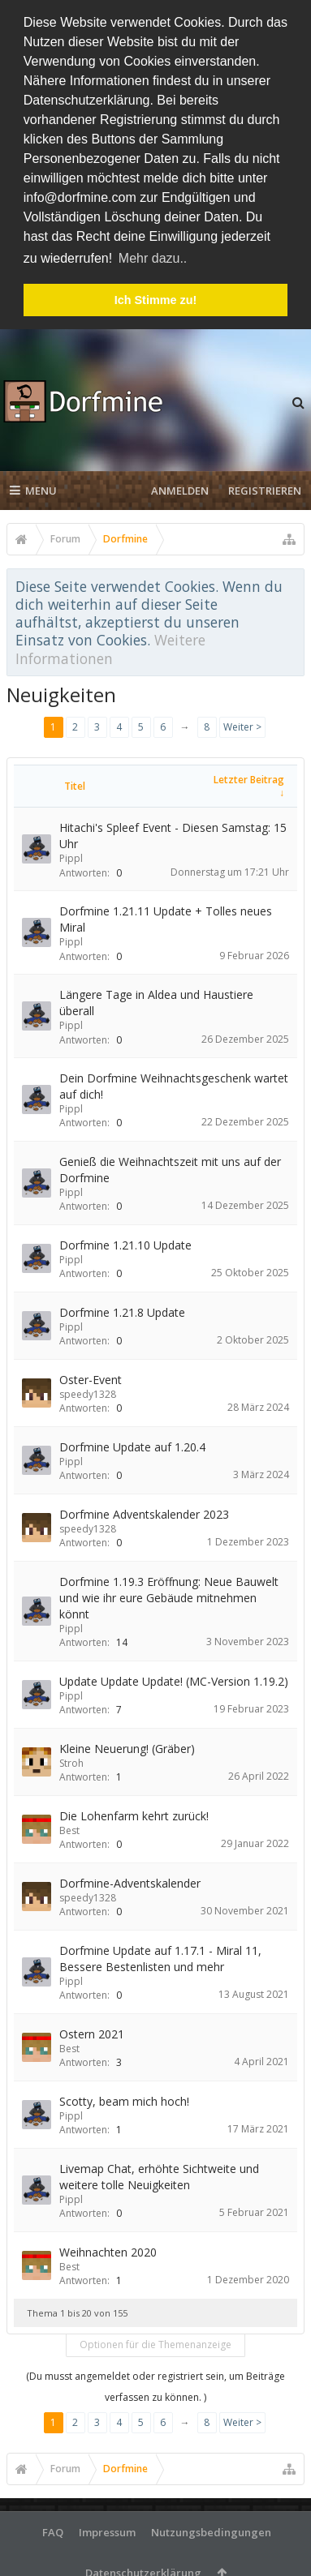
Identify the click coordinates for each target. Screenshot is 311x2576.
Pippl (71, 856)
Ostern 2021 (91, 2031)
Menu (33, 488)
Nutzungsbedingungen (211, 2529)
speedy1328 (87, 1392)
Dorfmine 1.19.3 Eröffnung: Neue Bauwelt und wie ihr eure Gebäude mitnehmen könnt (169, 1595)
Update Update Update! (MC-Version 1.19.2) (173, 1679)
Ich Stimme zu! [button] (155, 300)
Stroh (71, 1761)
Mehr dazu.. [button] (153, 258)
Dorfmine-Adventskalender (130, 1880)
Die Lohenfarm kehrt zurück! (134, 1813)
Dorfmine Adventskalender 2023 (144, 1511)
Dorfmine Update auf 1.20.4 (132, 1444)
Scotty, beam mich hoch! (124, 2099)
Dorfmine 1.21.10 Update (125, 1242)
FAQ (52, 2529)
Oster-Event (90, 1377)
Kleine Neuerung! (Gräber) (127, 1746)
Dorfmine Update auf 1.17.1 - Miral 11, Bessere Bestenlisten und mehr (160, 1956)
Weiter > (242, 724)
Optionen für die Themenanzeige (155, 2342)
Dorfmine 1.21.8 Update (122, 1310)
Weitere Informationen (110, 646)
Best (69, 1828)
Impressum (107, 2529)
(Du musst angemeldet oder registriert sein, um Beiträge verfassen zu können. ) (155, 2384)
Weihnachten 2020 (108, 2249)
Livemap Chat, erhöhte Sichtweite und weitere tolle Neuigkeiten (159, 2174)
